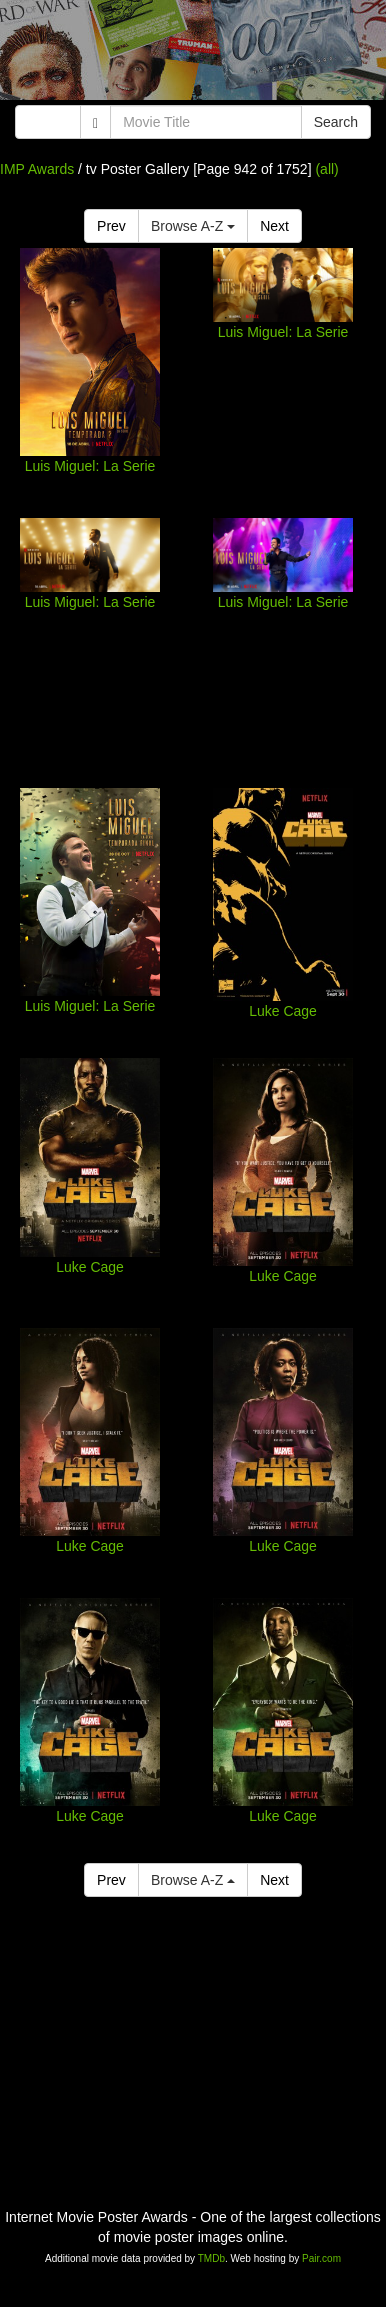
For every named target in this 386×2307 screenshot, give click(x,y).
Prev (111, 226)
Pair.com (321, 2258)
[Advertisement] (193, 55)
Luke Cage (283, 1011)
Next (274, 226)
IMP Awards (37, 169)
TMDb (211, 2258)
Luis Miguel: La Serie (90, 466)
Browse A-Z (193, 226)
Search (336, 122)
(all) (326, 169)
